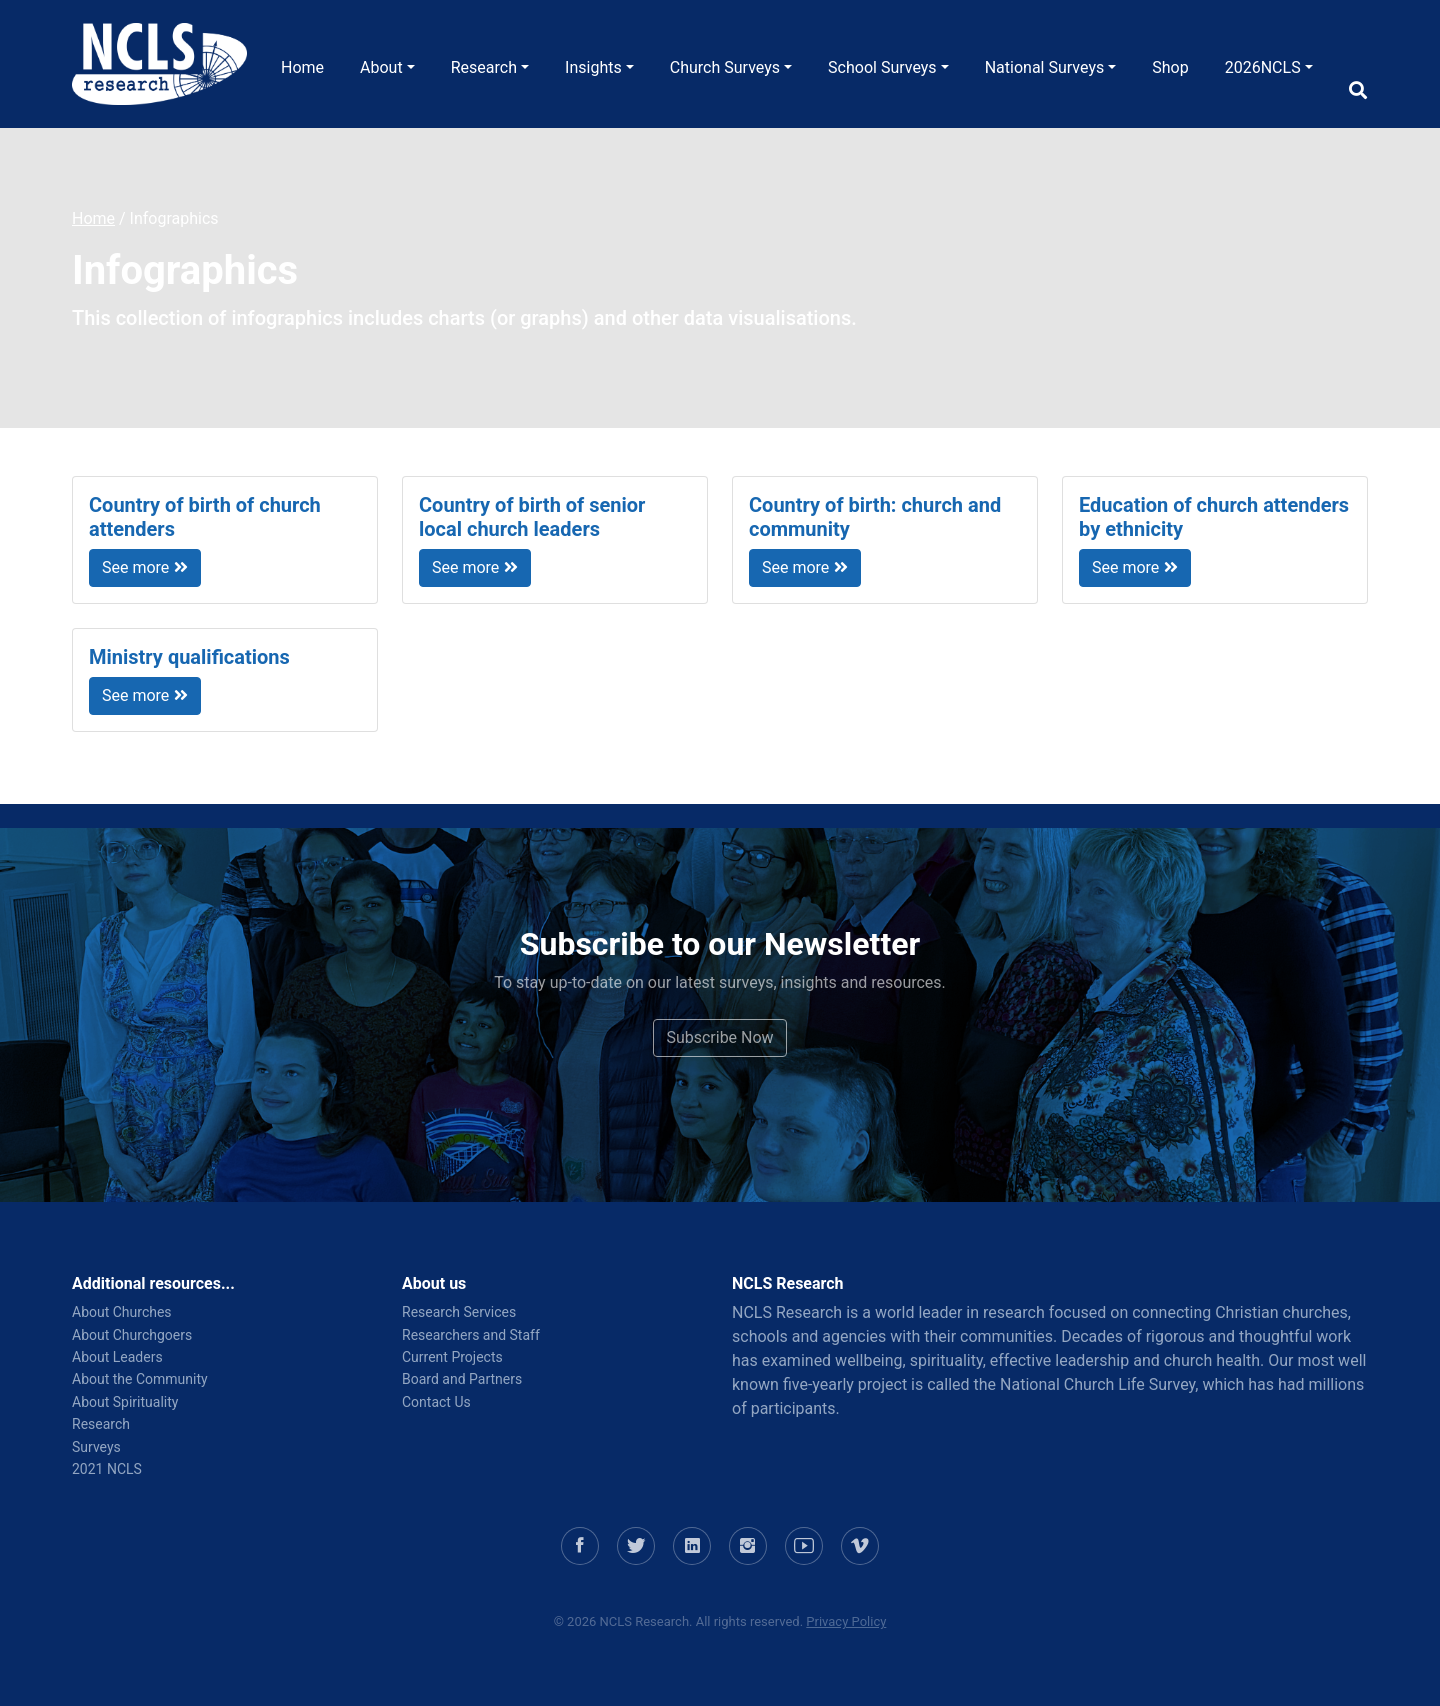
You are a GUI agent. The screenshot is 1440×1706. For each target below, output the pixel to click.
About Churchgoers (132, 1335)
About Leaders (117, 1357)
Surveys (96, 1447)
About (381, 67)
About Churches (122, 1312)
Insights (593, 67)
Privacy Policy (846, 1621)
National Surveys (1045, 67)
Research (484, 67)
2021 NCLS (107, 1469)
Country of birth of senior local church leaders (532, 517)
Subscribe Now (719, 1037)
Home (302, 67)
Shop (1170, 67)
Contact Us (436, 1402)
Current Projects (452, 1357)
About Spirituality (125, 1402)
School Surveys (882, 67)
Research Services (459, 1312)
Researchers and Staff (471, 1335)
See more (145, 567)
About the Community (140, 1379)
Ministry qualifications (189, 657)
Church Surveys (725, 67)
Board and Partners (462, 1379)
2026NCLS (1263, 67)
